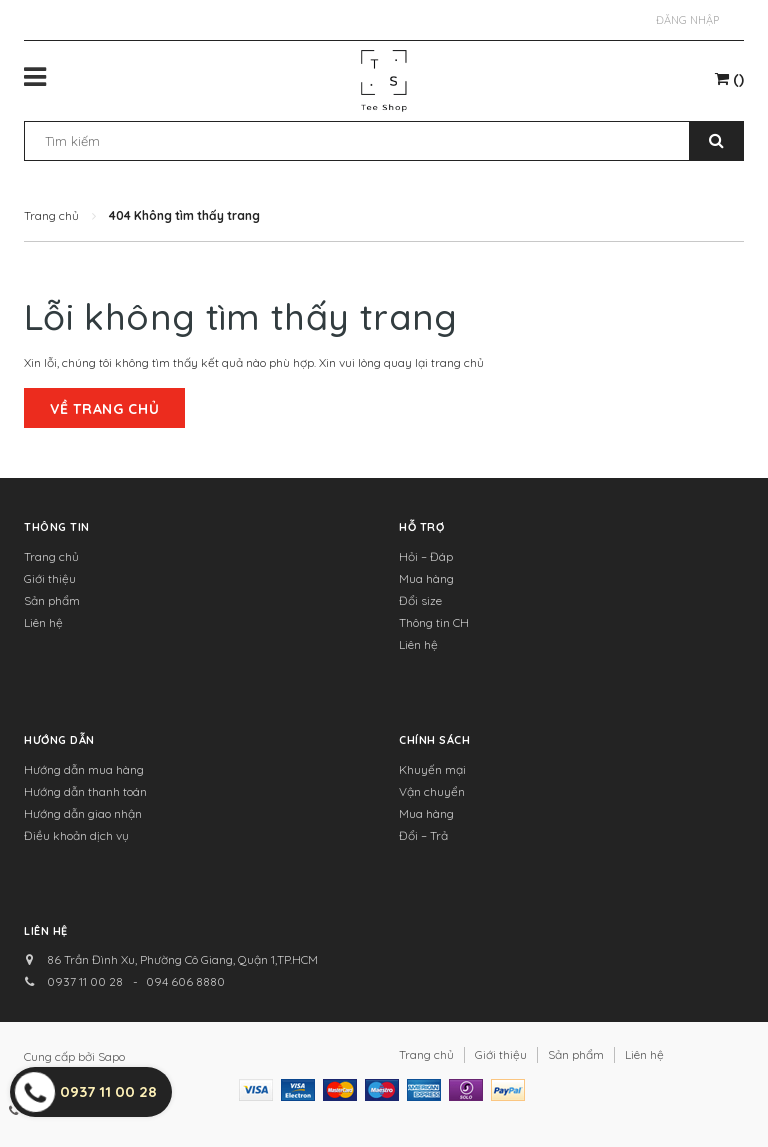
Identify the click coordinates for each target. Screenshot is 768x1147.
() (729, 79)
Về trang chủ (104, 409)
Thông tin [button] (57, 527)
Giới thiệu (50, 578)
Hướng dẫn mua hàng (84, 769)
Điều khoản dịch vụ (76, 835)
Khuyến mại (432, 769)
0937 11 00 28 (85, 981)
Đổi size (420, 600)
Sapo (111, 1056)
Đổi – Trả (423, 835)
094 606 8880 (185, 981)
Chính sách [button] (435, 740)
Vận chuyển (432, 791)
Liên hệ (43, 622)
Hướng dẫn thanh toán (85, 791)
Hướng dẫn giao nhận (83, 813)
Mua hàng (426, 578)
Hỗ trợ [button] (421, 527)
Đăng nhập (687, 20)
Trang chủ (51, 556)
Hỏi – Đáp (426, 556)
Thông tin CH (434, 622)
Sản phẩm (52, 600)
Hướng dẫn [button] (59, 740)
